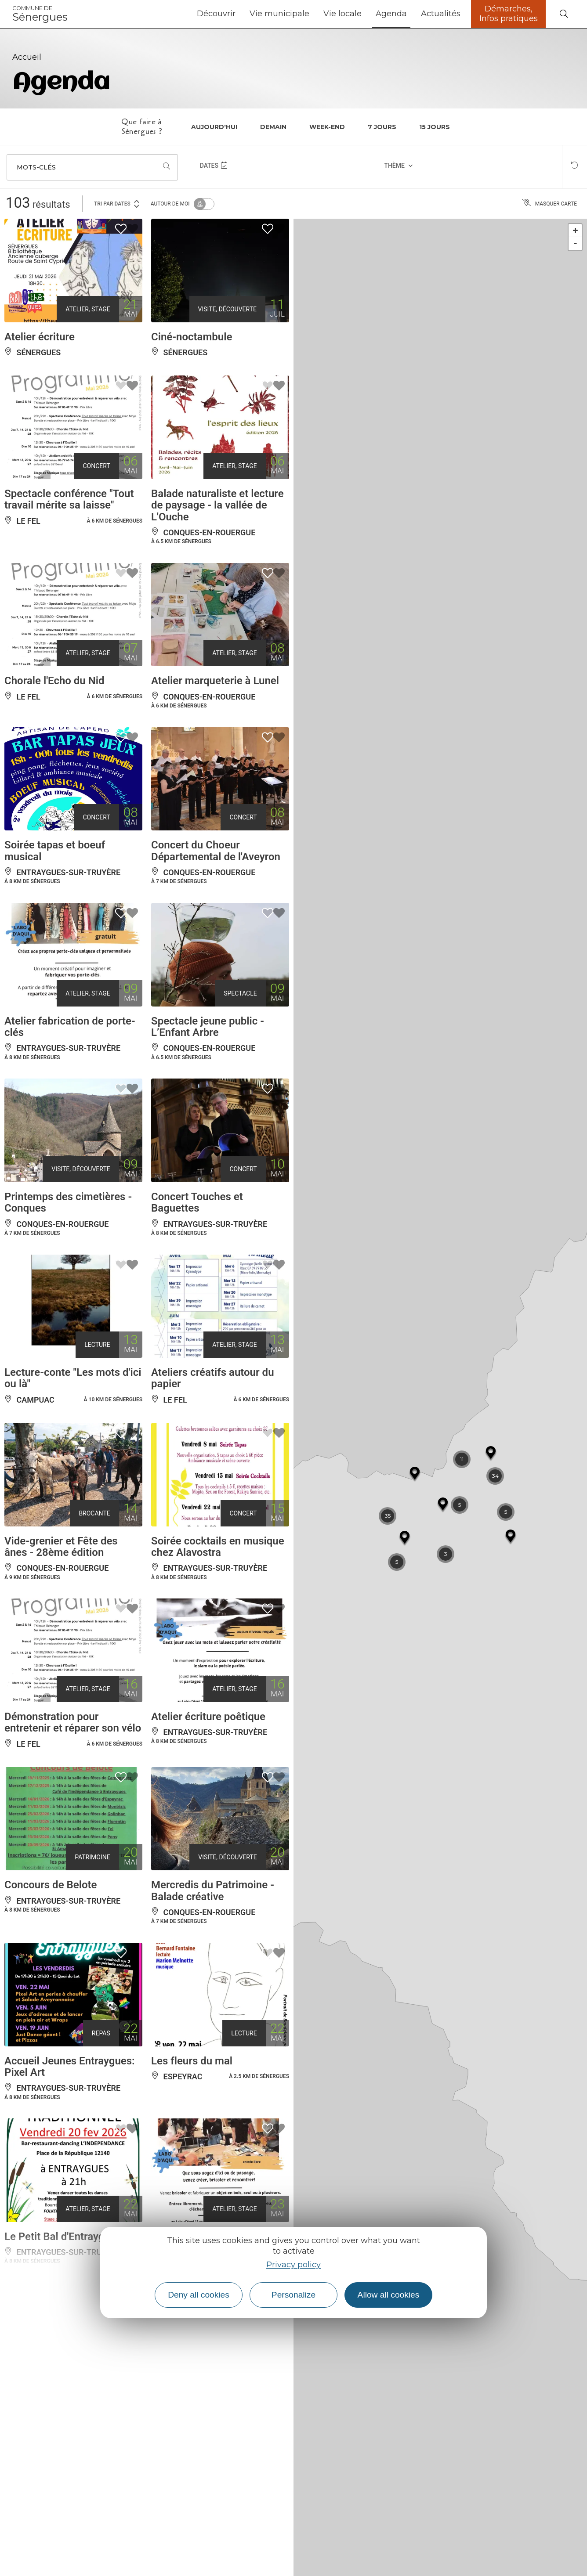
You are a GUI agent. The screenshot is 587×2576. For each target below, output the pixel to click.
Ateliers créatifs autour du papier (212, 1378)
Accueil (26, 57)
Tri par (117, 203)
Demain (273, 127)
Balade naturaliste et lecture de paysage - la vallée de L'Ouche (217, 505)
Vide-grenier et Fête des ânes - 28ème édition (61, 1547)
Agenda (391, 13)
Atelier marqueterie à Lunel (215, 681)
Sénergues (40, 14)
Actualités (440, 13)
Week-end (327, 127)
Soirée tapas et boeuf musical (54, 850)
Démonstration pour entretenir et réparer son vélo (72, 1722)
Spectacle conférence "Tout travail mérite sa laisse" (69, 499)
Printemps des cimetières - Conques (68, 1202)
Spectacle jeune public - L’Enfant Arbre (207, 1027)
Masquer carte (549, 204)
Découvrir (216, 13)
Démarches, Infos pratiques (508, 13)
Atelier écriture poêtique (208, 1716)
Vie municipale (279, 13)
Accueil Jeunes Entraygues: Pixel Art (69, 2066)
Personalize (293, 2294)
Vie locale (342, 13)
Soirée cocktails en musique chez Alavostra (217, 1547)
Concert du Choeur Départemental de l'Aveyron (215, 850)
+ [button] (575, 230)
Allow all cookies (389, 2294)
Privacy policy (293, 2264)
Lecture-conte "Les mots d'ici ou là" (72, 1378)
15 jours (434, 127)
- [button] (575, 243)
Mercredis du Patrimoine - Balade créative (212, 1890)
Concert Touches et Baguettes (197, 1202)
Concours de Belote (50, 1885)
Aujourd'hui (214, 127)
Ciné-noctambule (191, 337)
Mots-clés (36, 167)
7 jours (382, 127)
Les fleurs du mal (191, 2061)
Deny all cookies (198, 2294)
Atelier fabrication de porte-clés (69, 1027)
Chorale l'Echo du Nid (54, 681)
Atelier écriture (39, 337)
